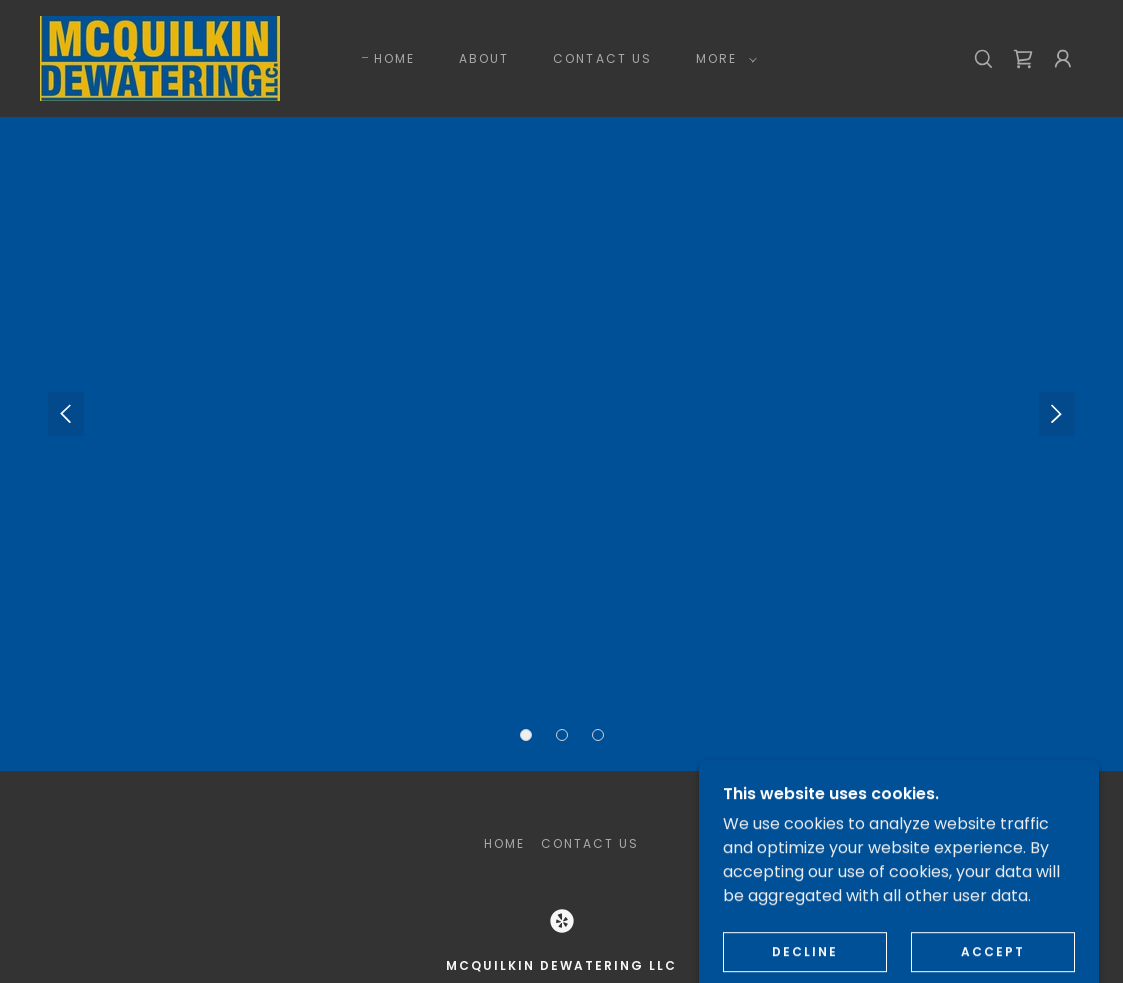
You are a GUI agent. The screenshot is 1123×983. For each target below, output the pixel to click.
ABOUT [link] (484, 58)
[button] (722, 59)
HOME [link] (394, 58)
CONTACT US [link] (602, 58)
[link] (160, 57)
